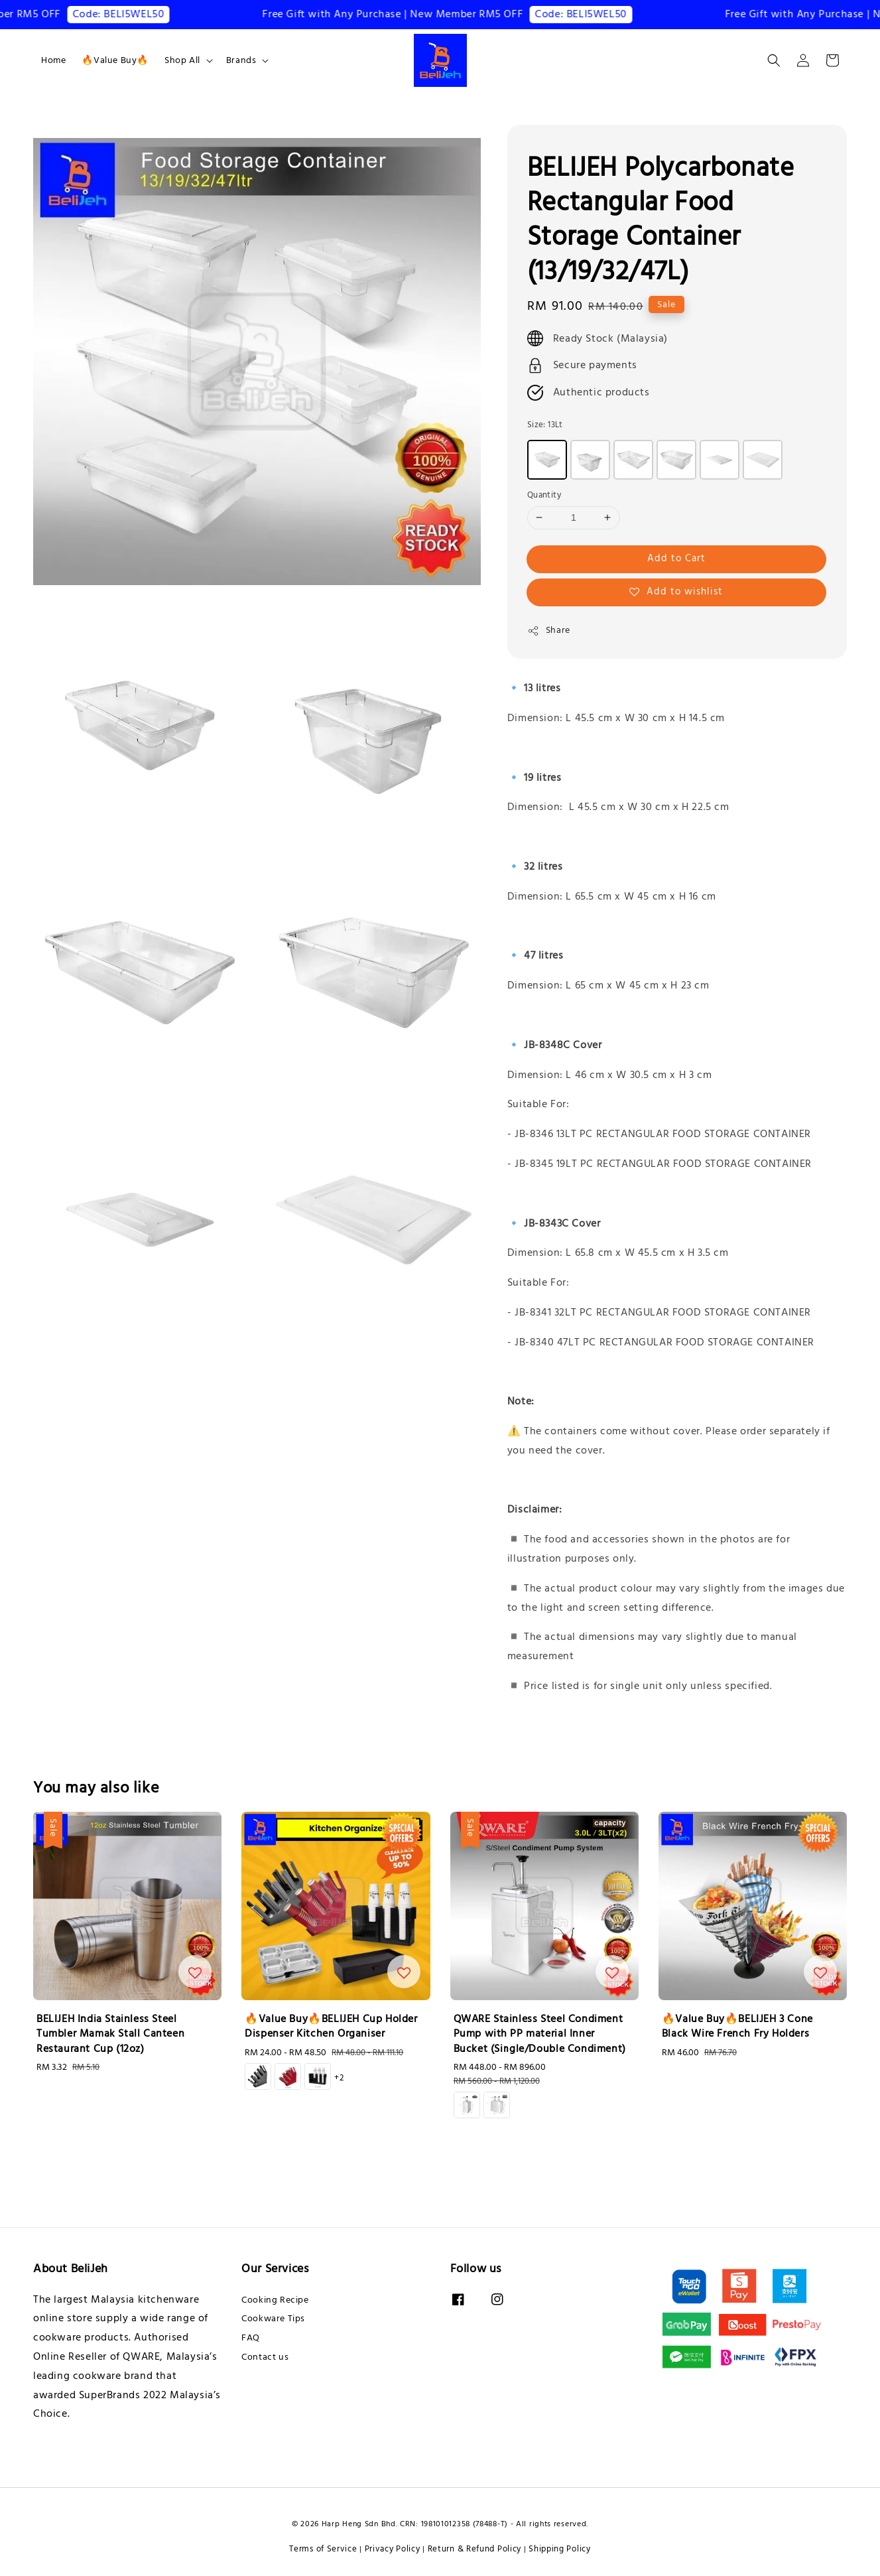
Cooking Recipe (274, 2300)
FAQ (250, 2337)
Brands (241, 60)
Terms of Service (323, 2549)
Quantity (544, 495)
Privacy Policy (392, 2549)
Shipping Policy (560, 2549)
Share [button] (548, 630)
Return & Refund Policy (474, 2549)
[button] (773, 60)
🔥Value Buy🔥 (115, 60)
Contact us (264, 2357)
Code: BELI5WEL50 (133, 14)
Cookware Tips (273, 2318)
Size (545, 425)
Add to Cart (676, 558)
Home (53, 60)
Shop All (182, 60)
